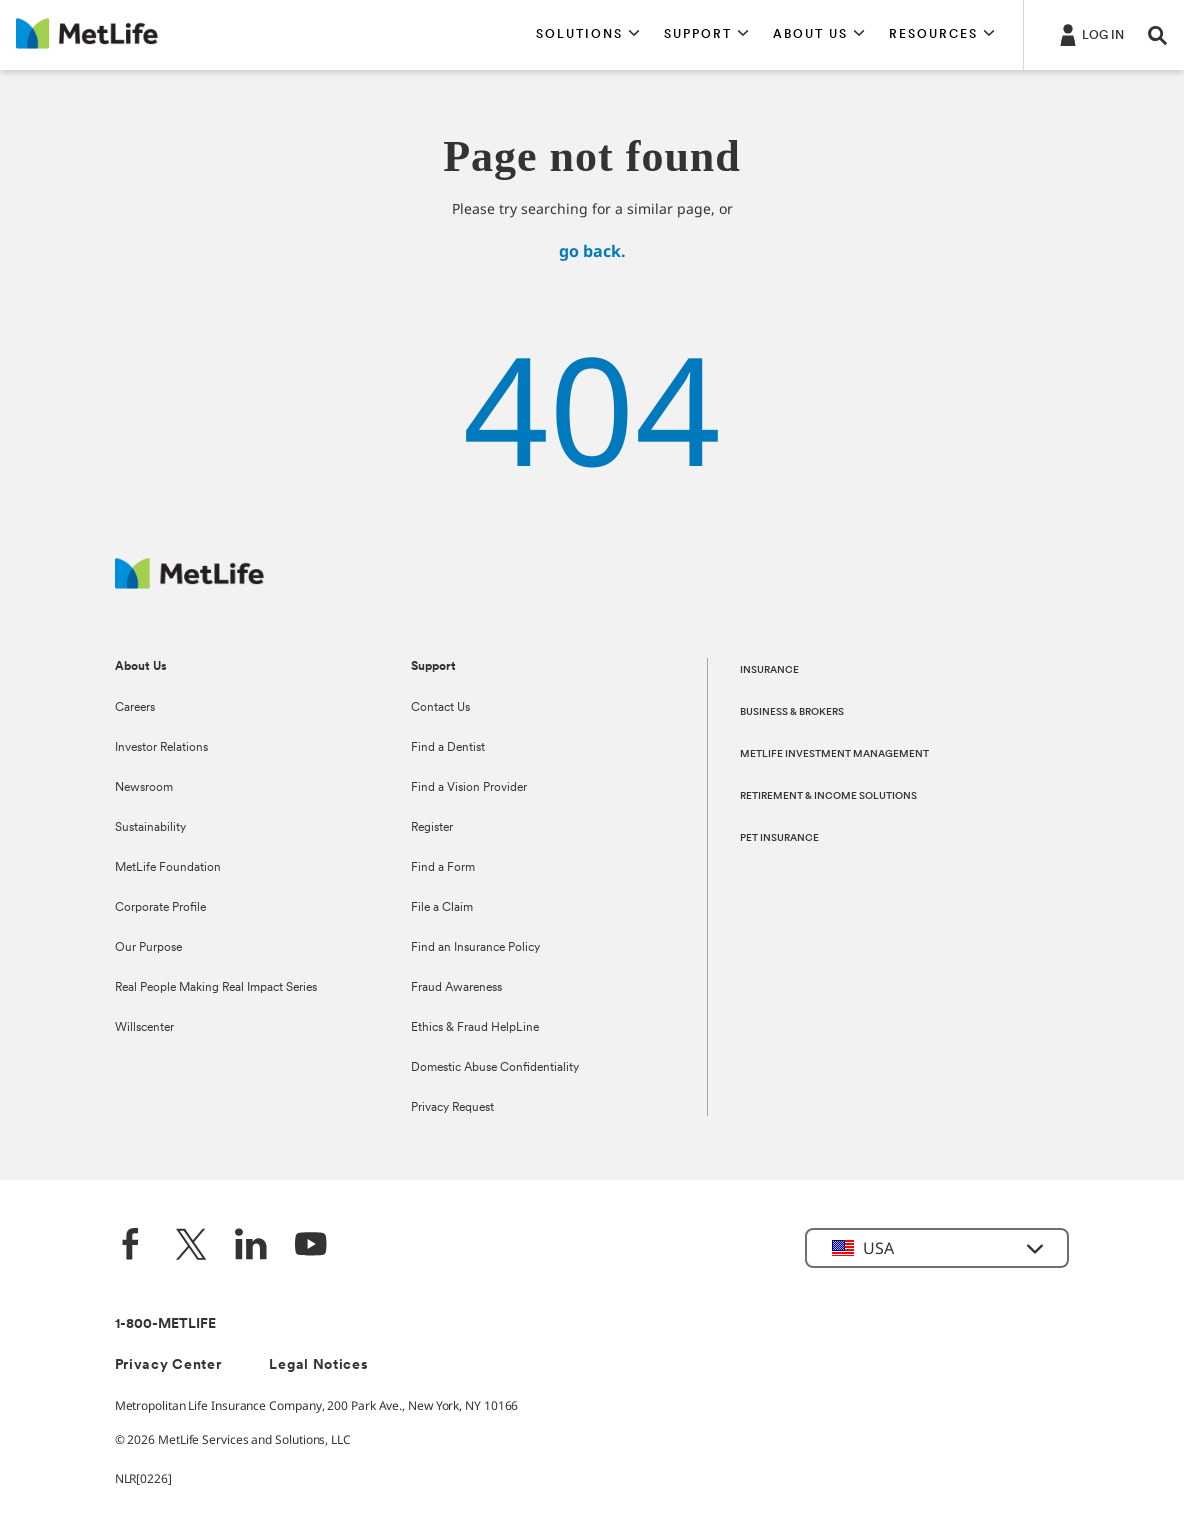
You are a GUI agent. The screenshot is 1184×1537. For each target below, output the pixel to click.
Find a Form (443, 868)
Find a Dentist (448, 748)
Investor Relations (161, 748)
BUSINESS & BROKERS (792, 712)
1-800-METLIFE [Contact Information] (165, 1324)
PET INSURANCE (779, 838)
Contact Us (440, 708)
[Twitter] (191, 1246)
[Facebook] (131, 1246)
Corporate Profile (160, 908)
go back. (592, 251)
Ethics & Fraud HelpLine (475, 1028)
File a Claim (442, 908)
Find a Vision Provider (469, 788)
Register (432, 828)
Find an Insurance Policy (475, 948)
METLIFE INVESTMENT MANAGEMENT (834, 754)
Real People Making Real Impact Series (216, 988)
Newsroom (144, 788)
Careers (135, 708)
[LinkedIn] (251, 1246)
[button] (588, 35)
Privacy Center (168, 1365)
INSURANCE (769, 670)
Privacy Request (452, 1108)
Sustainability (150, 828)
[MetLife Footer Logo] (189, 583)
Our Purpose (148, 948)
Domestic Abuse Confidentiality (495, 1068)
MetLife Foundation (168, 868)
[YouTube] (311, 1246)
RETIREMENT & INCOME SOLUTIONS (828, 796)
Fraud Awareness (456, 988)
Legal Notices (318, 1365)
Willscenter (144, 1028)
